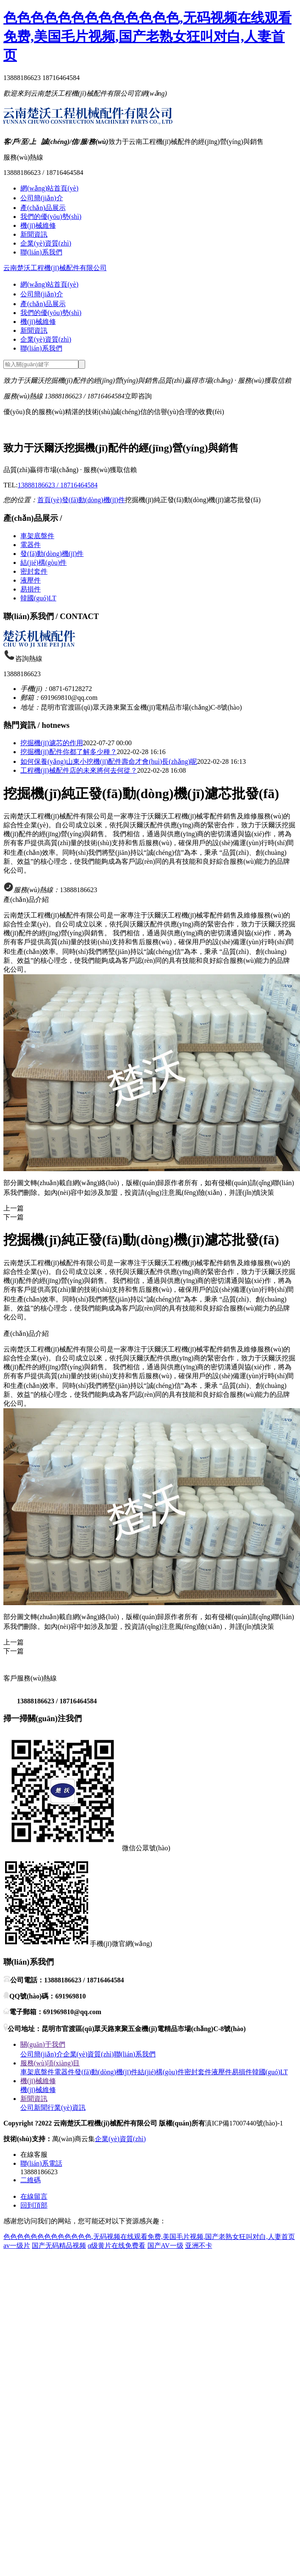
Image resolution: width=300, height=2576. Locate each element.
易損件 (30, 589)
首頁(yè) (49, 499)
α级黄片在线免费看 (116, 2245)
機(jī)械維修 (38, 225)
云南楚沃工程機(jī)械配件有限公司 (55, 267)
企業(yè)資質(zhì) (45, 243)
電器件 (30, 544)
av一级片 (16, 2245)
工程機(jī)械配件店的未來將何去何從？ (78, 770)
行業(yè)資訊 (66, 2107)
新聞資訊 (33, 234)
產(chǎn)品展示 (43, 207)
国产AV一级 (165, 2245)
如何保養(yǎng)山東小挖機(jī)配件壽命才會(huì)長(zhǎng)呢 (108, 761)
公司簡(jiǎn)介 (41, 198)
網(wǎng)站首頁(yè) (49, 188)
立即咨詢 (138, 396)
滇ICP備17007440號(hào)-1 (244, 2123)
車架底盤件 (37, 535)
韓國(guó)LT (38, 598)
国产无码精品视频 (59, 2245)
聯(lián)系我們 (41, 252)
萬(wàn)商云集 (73, 2138)
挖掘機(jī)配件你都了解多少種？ (68, 751)
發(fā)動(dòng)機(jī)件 (93, 499)
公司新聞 (33, 2107)
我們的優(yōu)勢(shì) (50, 216)
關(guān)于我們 (42, 2044)
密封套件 (33, 571)
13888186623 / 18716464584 (57, 485)
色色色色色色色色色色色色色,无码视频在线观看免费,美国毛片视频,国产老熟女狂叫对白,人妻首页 (147, 36)
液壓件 (30, 580)
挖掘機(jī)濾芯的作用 (51, 742)
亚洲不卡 (198, 2245)
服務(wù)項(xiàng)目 (50, 2063)
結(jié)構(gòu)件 (43, 562)
